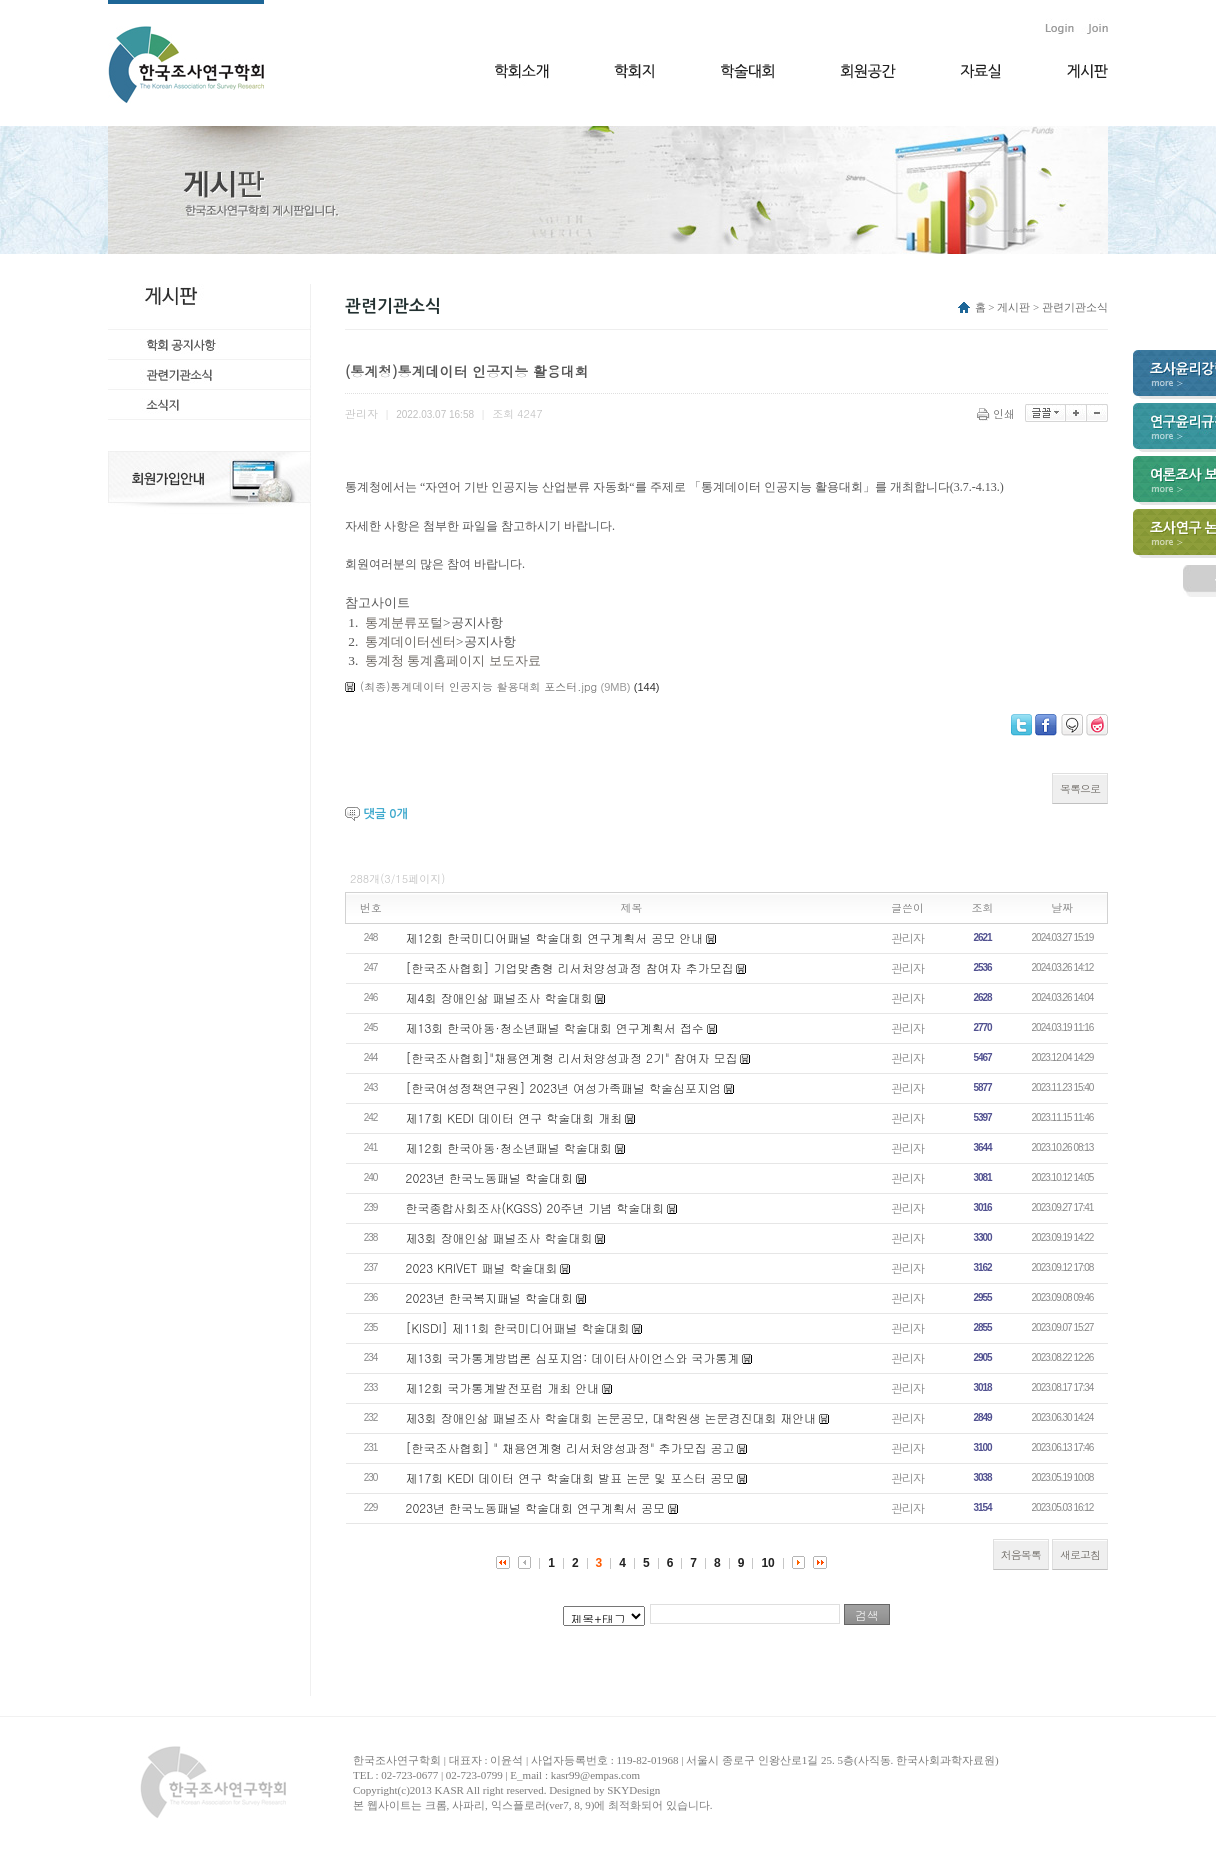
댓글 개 (385, 814)
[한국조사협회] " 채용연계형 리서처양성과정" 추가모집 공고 (570, 1447)
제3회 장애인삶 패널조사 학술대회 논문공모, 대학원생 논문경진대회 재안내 (611, 1417)
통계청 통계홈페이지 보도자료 (453, 660)
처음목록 (1021, 1554)
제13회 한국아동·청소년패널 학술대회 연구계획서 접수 (555, 1027)
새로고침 (1080, 1554)
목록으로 (1080, 788)
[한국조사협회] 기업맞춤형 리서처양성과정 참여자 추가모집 (570, 967)
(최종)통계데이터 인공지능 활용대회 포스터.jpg (478, 686)
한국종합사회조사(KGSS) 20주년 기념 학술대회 (535, 1207)
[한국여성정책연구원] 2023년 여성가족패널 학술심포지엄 (564, 1087)
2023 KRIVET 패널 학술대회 (482, 1267)
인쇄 (997, 413)
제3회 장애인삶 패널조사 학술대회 (499, 1237)
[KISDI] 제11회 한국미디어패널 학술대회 (518, 1327)
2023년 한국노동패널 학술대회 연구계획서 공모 (536, 1507)
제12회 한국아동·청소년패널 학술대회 (509, 1147)
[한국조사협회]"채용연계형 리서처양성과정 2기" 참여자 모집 (572, 1057)
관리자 (907, 937)
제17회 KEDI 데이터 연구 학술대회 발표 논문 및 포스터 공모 (570, 1477)
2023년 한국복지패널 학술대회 (490, 1297)
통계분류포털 (404, 622)
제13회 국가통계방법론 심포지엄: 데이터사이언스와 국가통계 (573, 1357)
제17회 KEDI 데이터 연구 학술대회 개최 (514, 1117)
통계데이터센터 (410, 641)
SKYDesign (633, 1790)
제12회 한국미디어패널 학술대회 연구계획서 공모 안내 (555, 937)
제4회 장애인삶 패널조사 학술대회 (499, 997)
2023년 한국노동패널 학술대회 (490, 1177)
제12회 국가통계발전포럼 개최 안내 (503, 1387)
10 (767, 1563)
